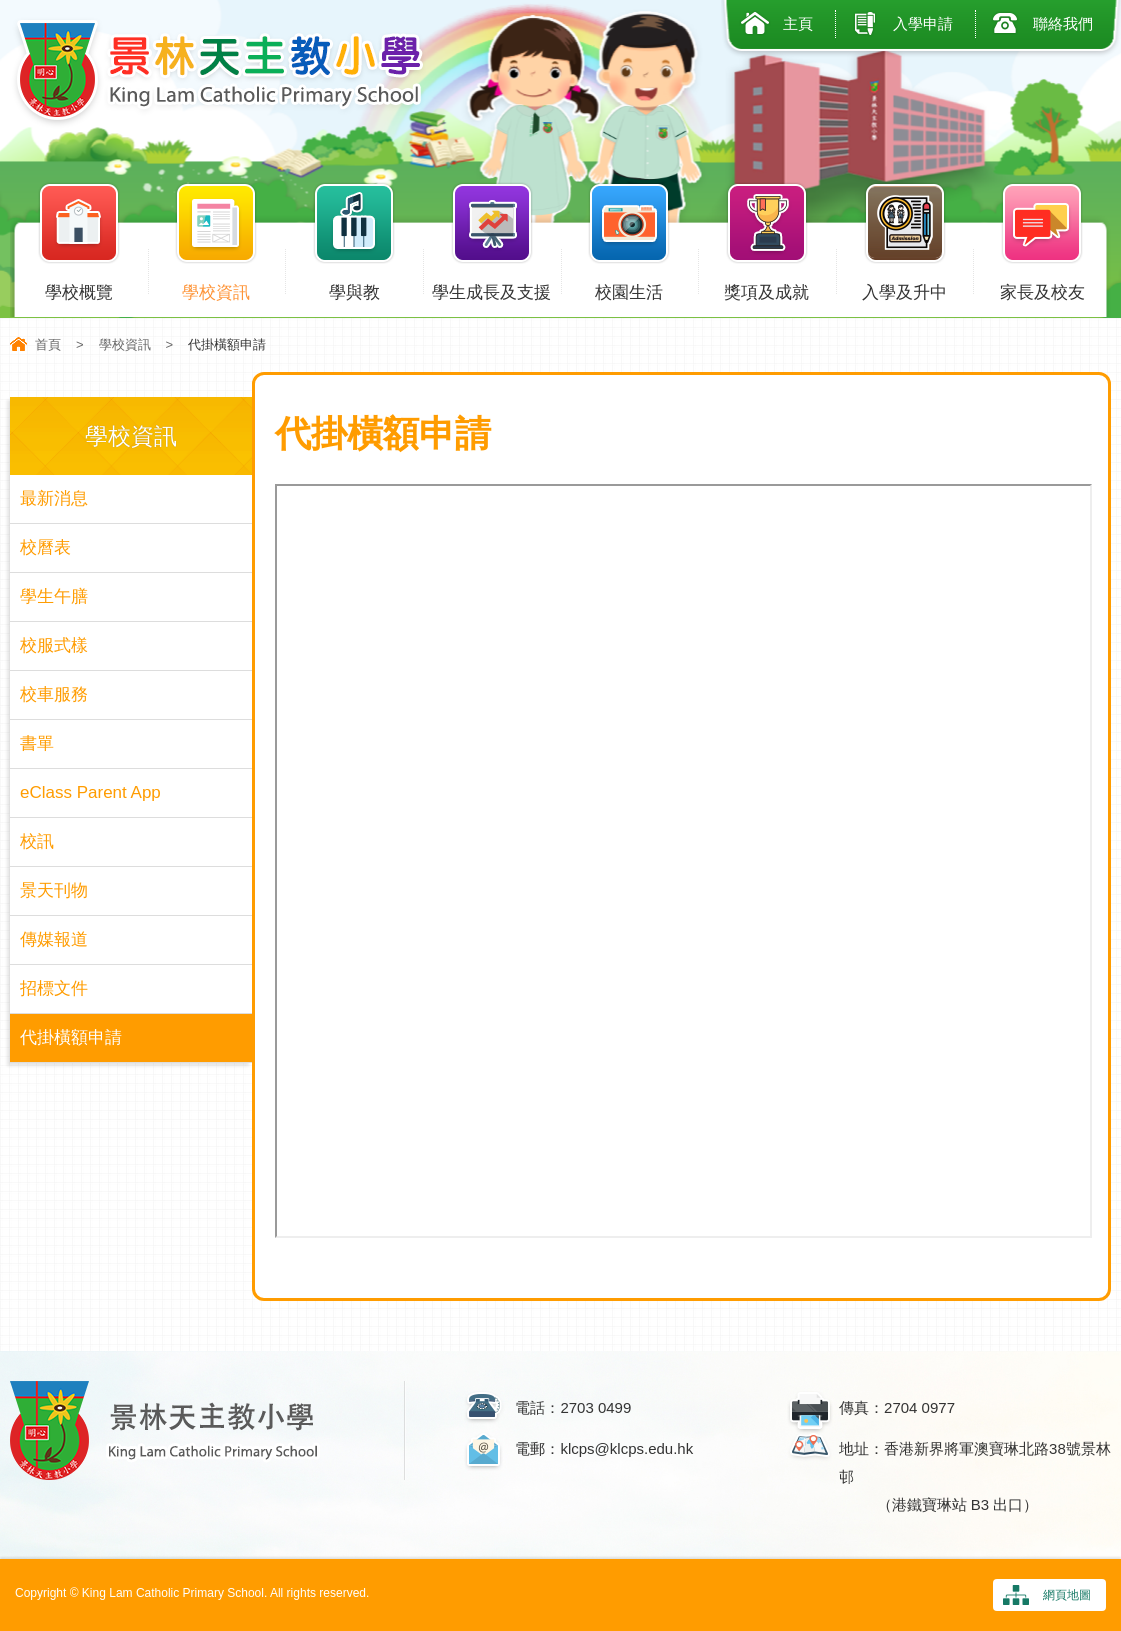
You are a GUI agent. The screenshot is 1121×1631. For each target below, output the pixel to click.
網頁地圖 (1067, 1595)
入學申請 (923, 23)
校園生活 (630, 288)
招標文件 (54, 988)
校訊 (37, 841)
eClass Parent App (90, 792)
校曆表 (45, 547)
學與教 (354, 288)
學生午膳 (54, 596)
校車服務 (54, 694)
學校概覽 (79, 288)
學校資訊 (217, 288)
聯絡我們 (1063, 23)
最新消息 (54, 498)
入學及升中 (905, 288)
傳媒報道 (54, 939)
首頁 (48, 344)
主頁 (798, 23)
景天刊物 (54, 890)
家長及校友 (1042, 288)
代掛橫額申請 (71, 1037)
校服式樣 (54, 645)
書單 (37, 743)
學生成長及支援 (492, 288)
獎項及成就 (767, 288)
